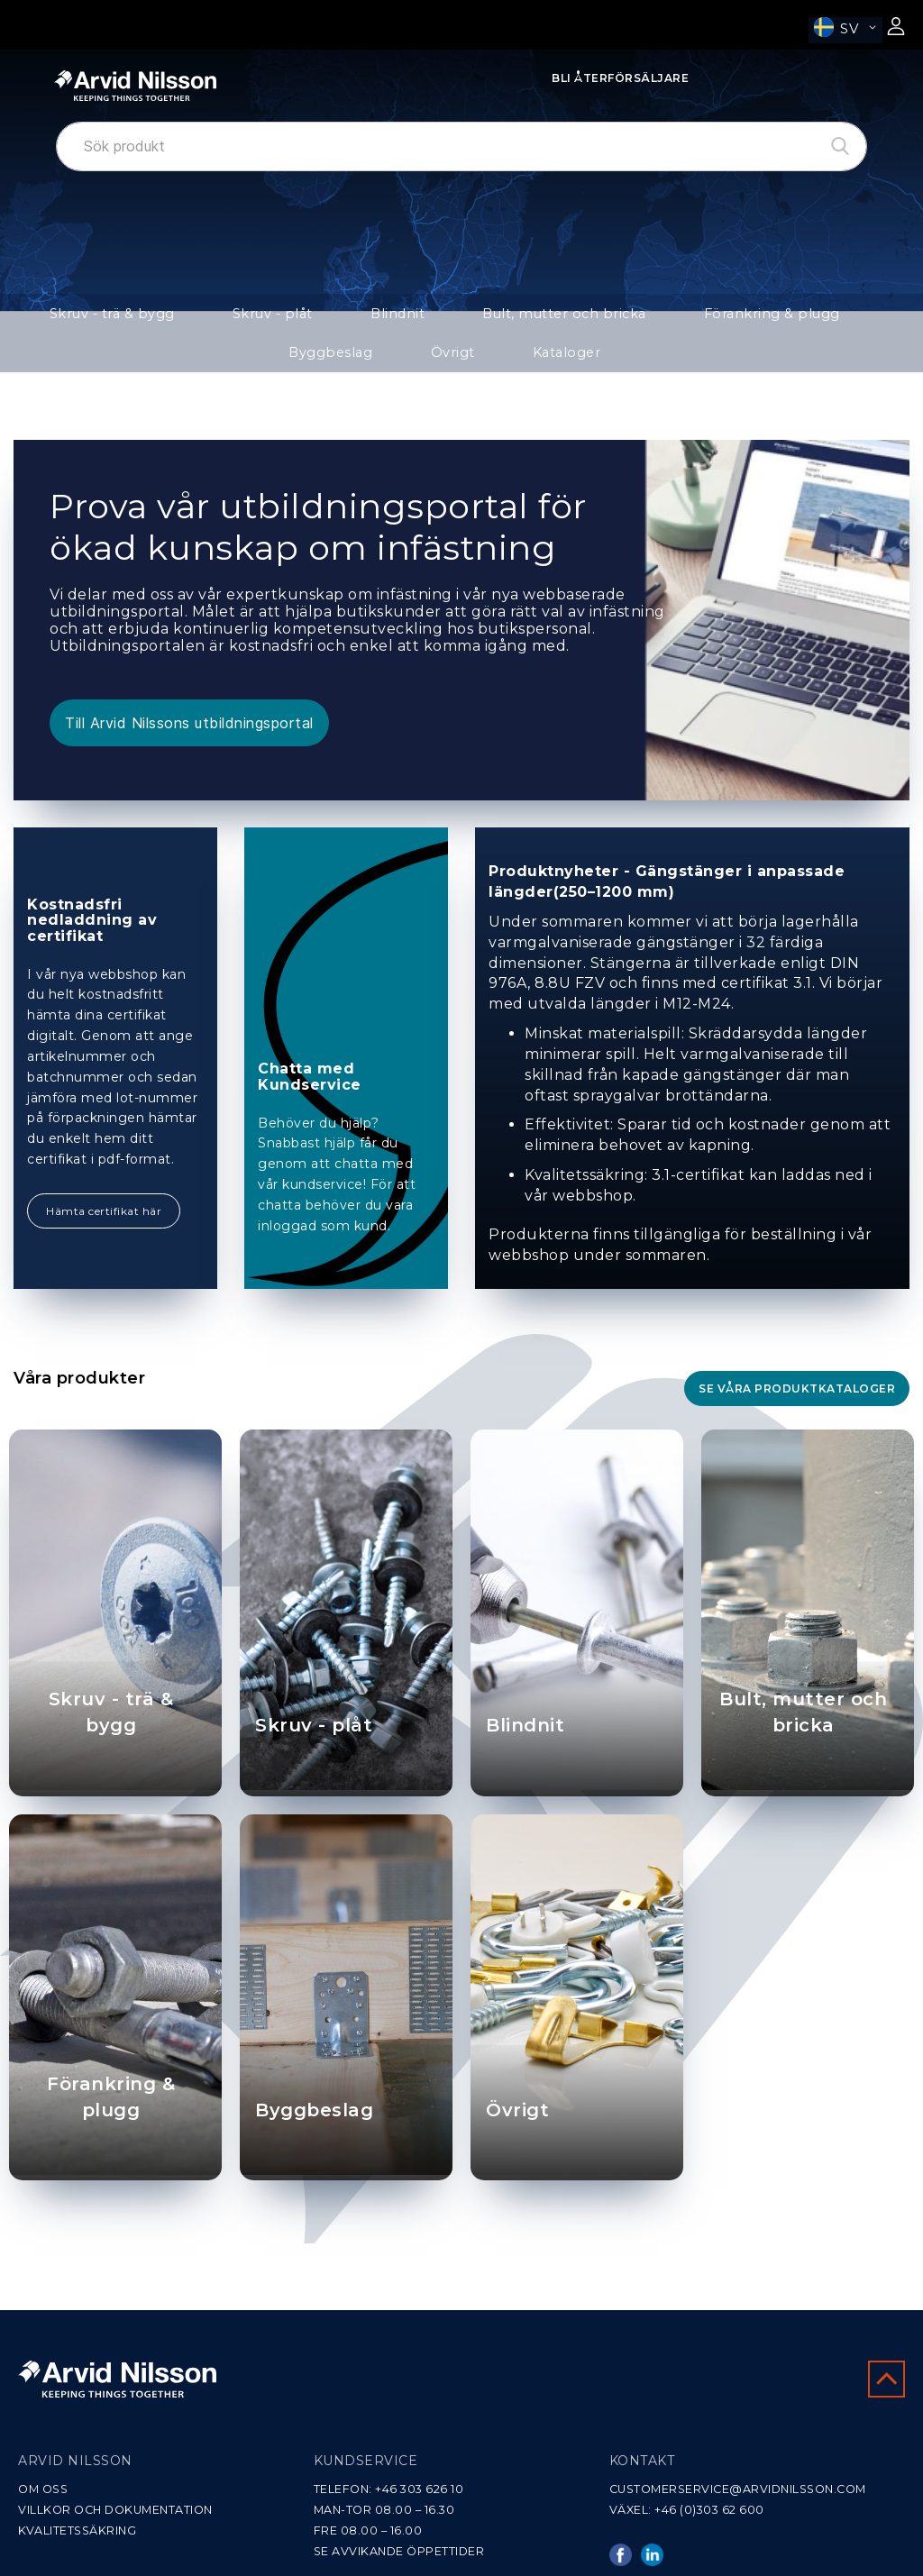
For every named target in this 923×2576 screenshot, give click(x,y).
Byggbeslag (768, 317)
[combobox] (461, 146)
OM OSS (43, 2489)
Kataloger (461, 365)
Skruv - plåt (224, 317)
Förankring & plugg (631, 317)
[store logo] (135, 86)
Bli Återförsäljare (620, 78)
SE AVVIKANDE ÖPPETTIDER (399, 2551)
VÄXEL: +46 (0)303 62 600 (686, 2510)
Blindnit (323, 317)
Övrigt (865, 317)
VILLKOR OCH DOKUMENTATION (115, 2510)
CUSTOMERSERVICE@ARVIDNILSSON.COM (737, 2489)
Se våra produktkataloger (797, 1404)
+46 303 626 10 (419, 2489)
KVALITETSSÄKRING (77, 2530)
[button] (845, 30)
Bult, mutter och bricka (459, 317)
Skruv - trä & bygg (93, 317)
